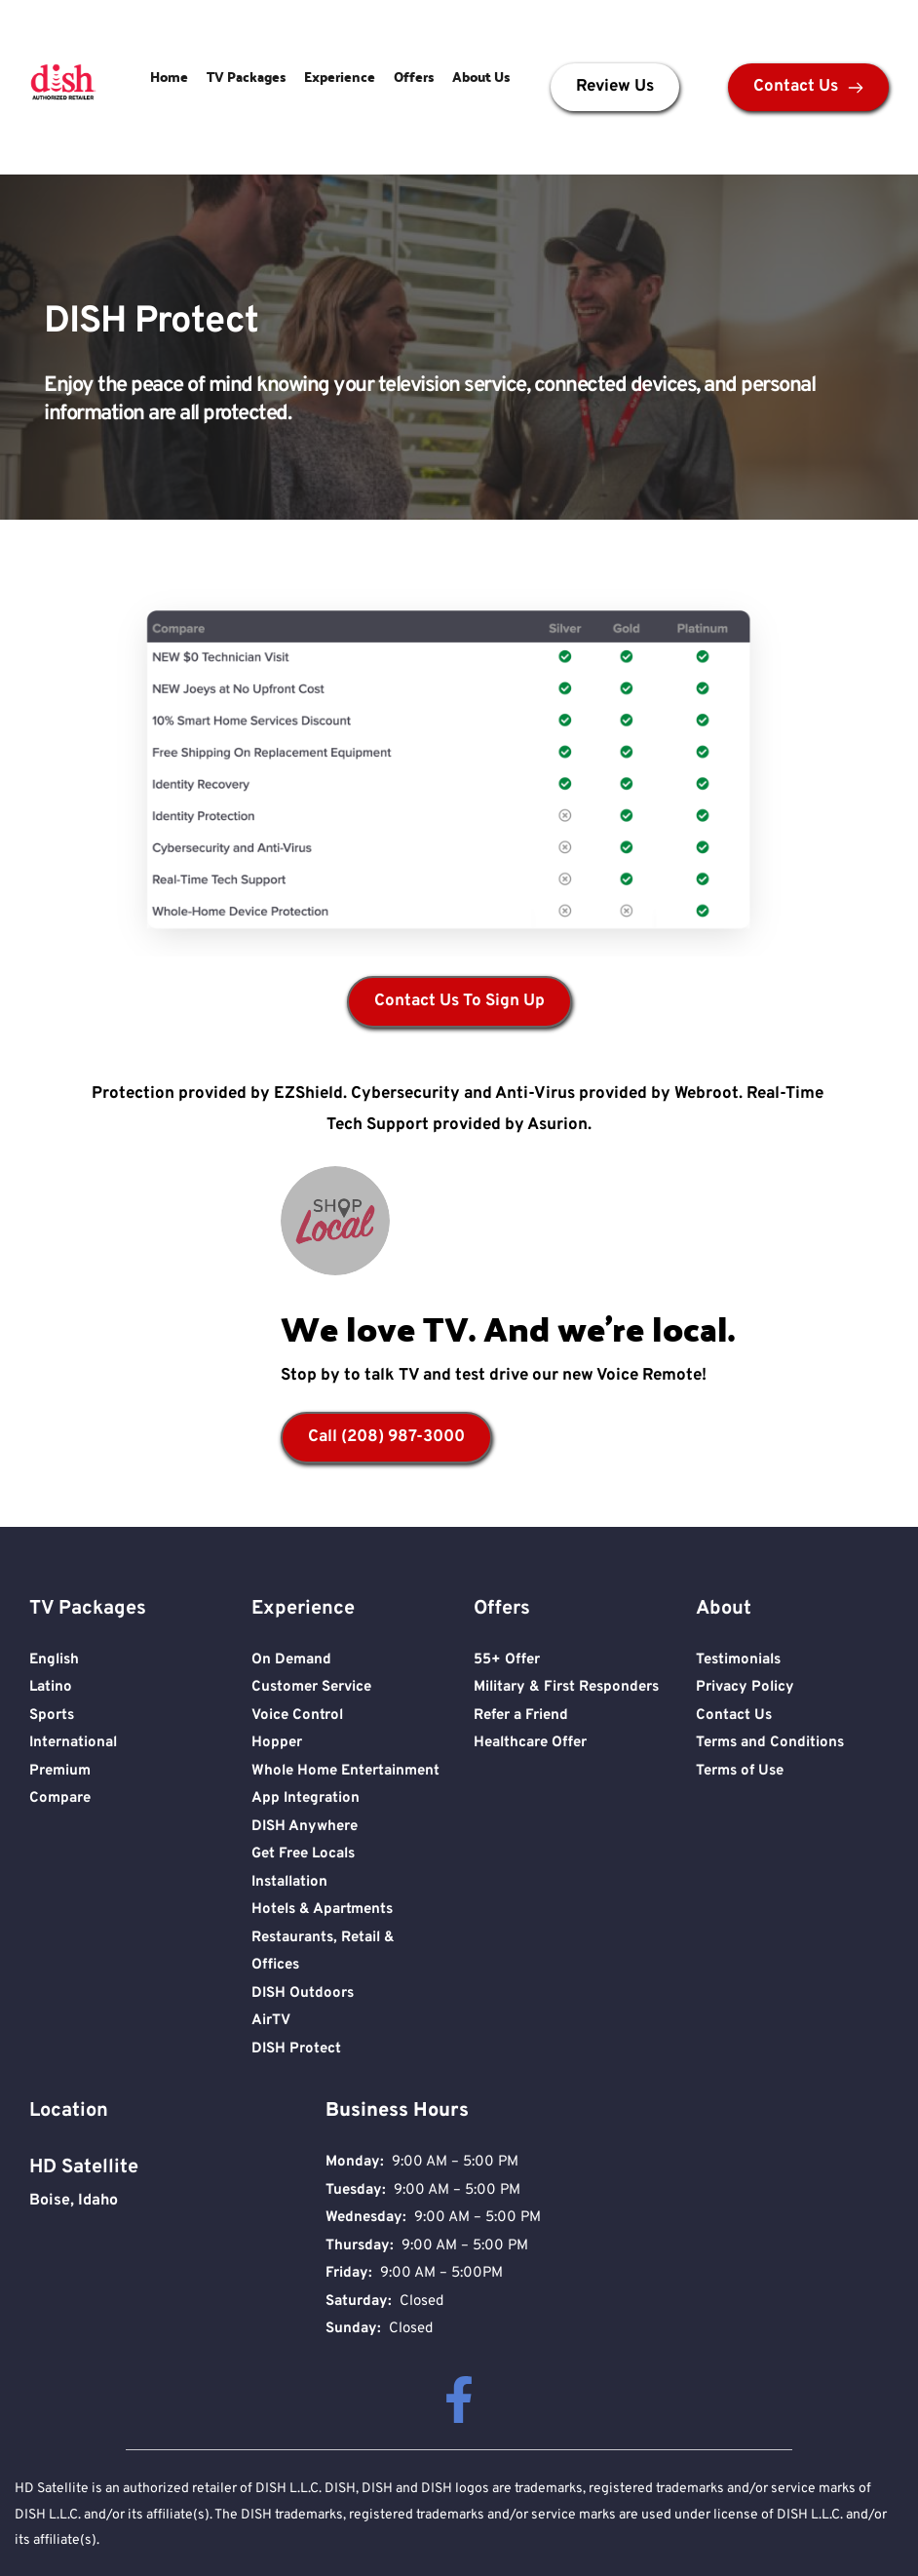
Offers (414, 77)
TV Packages (246, 77)
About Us (481, 77)
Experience (339, 77)
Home (169, 77)
